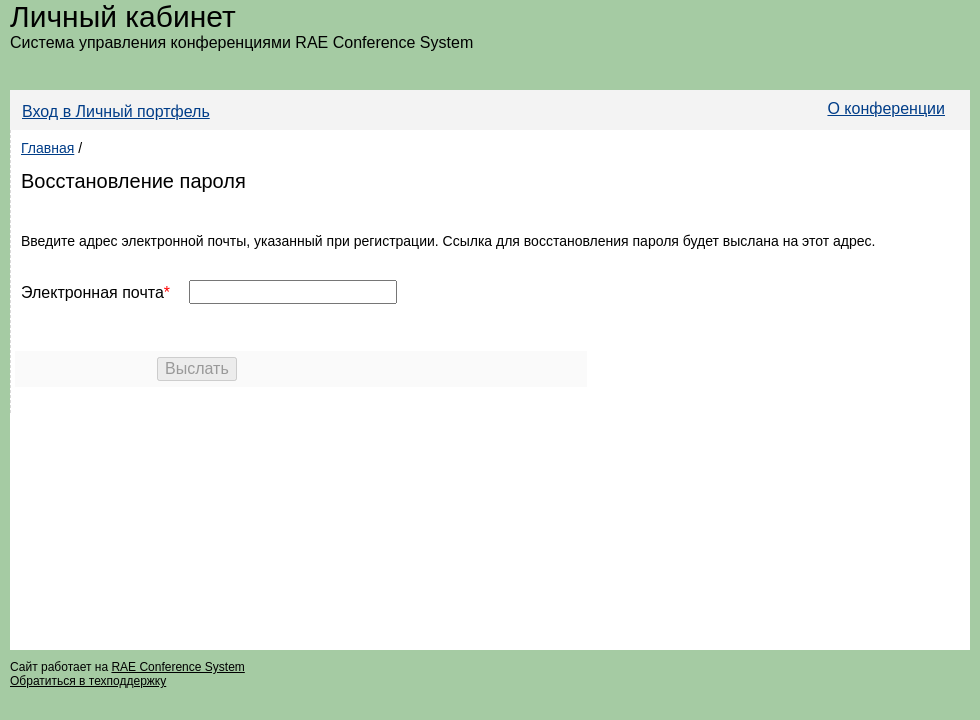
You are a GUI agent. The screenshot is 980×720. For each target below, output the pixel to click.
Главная (47, 148)
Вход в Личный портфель (116, 111)
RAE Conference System (177, 667)
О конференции (886, 108)
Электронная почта (92, 292)
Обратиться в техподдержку (88, 681)
